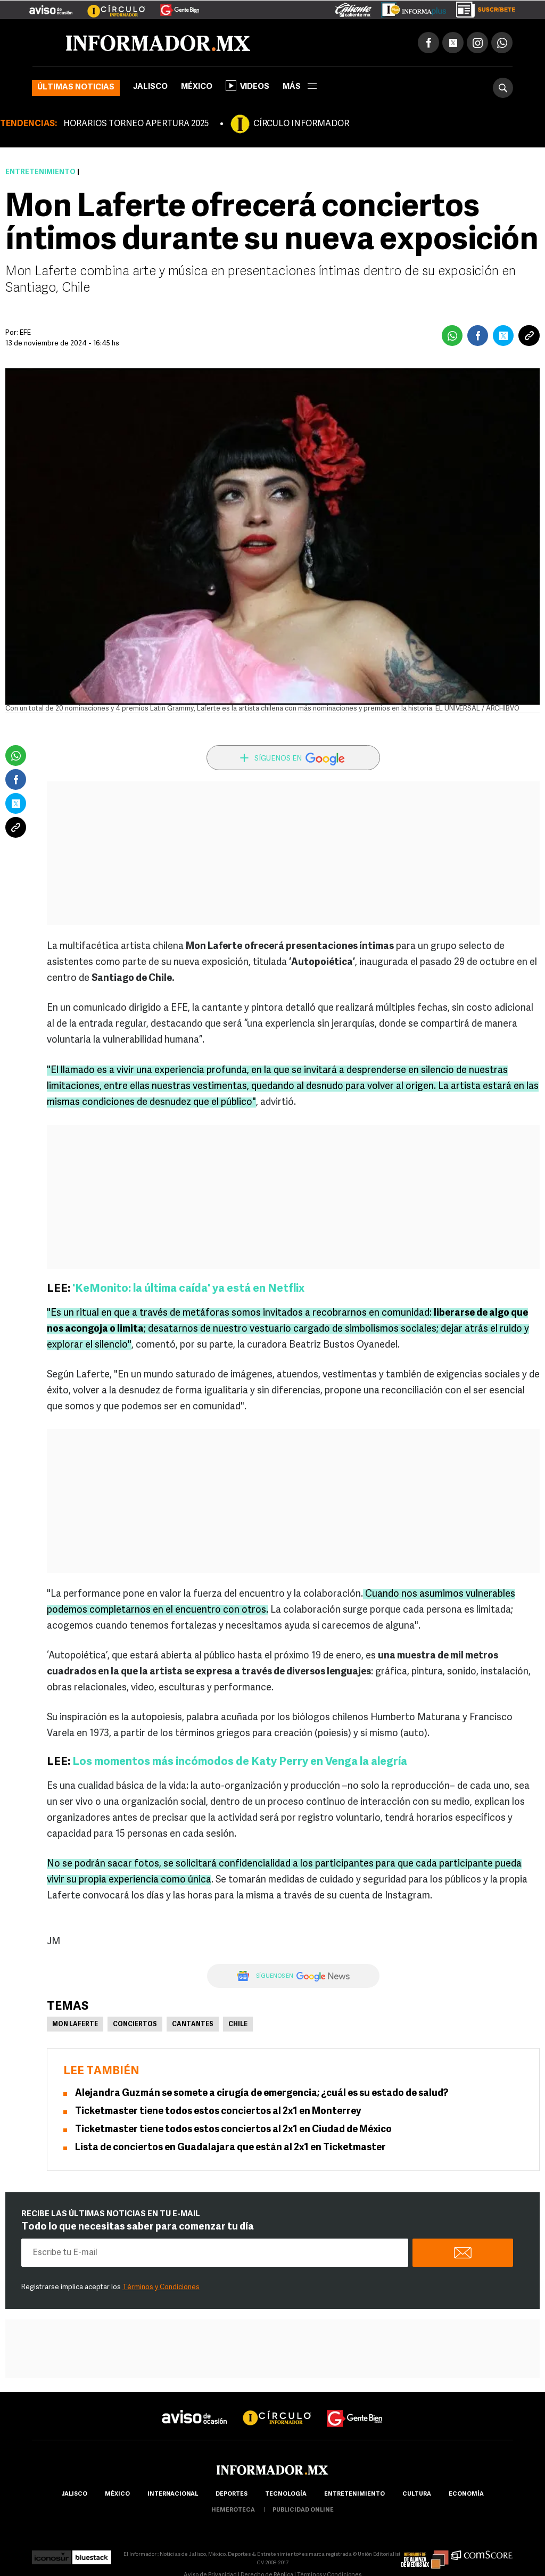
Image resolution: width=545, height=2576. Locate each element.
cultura (416, 2494)
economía (466, 2494)
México (196, 87)
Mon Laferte (75, 2024)
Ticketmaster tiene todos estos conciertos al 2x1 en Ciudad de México (233, 2130)
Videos (247, 85)
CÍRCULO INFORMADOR (301, 124)
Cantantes (192, 2024)
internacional (172, 2494)
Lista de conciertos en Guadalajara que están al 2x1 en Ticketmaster (230, 2148)
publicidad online (303, 2510)
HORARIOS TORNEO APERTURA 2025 (136, 124)
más (300, 87)
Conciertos (135, 2024)
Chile (237, 2024)
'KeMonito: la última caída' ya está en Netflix (188, 1288)
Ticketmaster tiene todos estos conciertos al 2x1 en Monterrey (218, 2112)
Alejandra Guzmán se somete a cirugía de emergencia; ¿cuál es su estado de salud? (261, 2093)
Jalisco (150, 87)
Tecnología (286, 2494)
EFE (25, 332)
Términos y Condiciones (161, 2287)
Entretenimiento (40, 172)
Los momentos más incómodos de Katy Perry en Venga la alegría (239, 1762)
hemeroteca (233, 2510)
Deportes (231, 2494)
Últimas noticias (75, 88)
